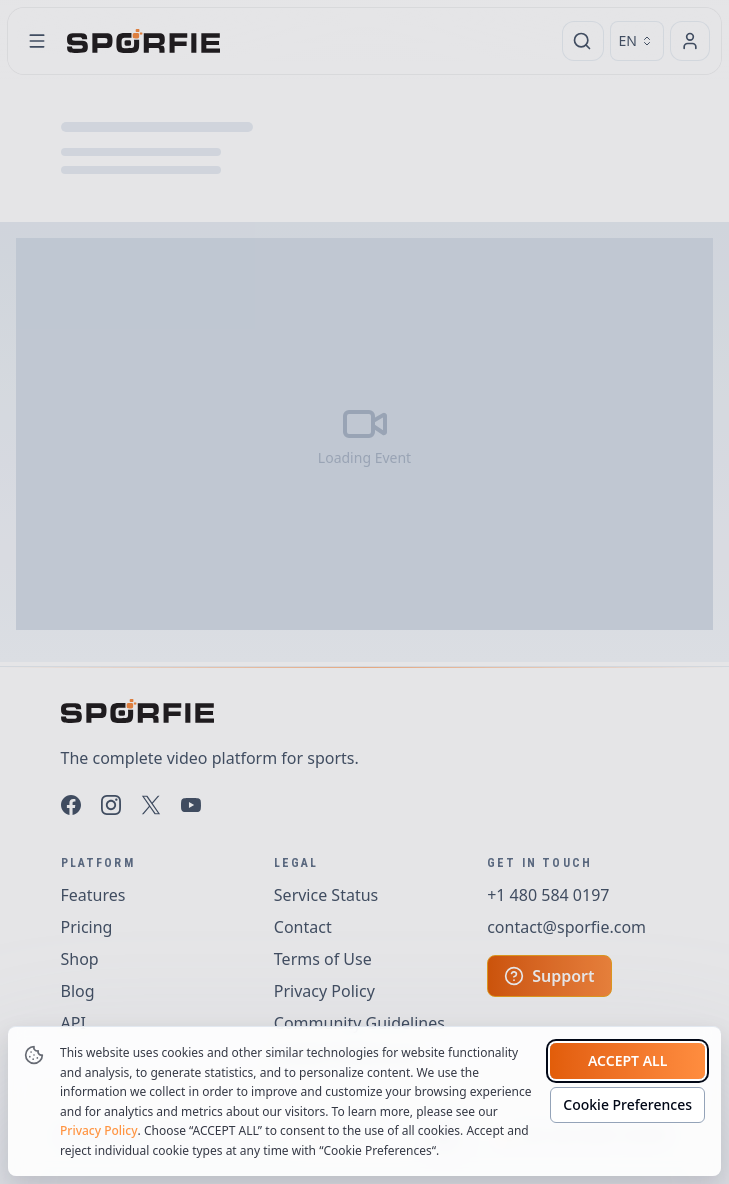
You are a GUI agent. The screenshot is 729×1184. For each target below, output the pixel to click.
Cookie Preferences (627, 1104)
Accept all (627, 1060)
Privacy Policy (99, 1130)
